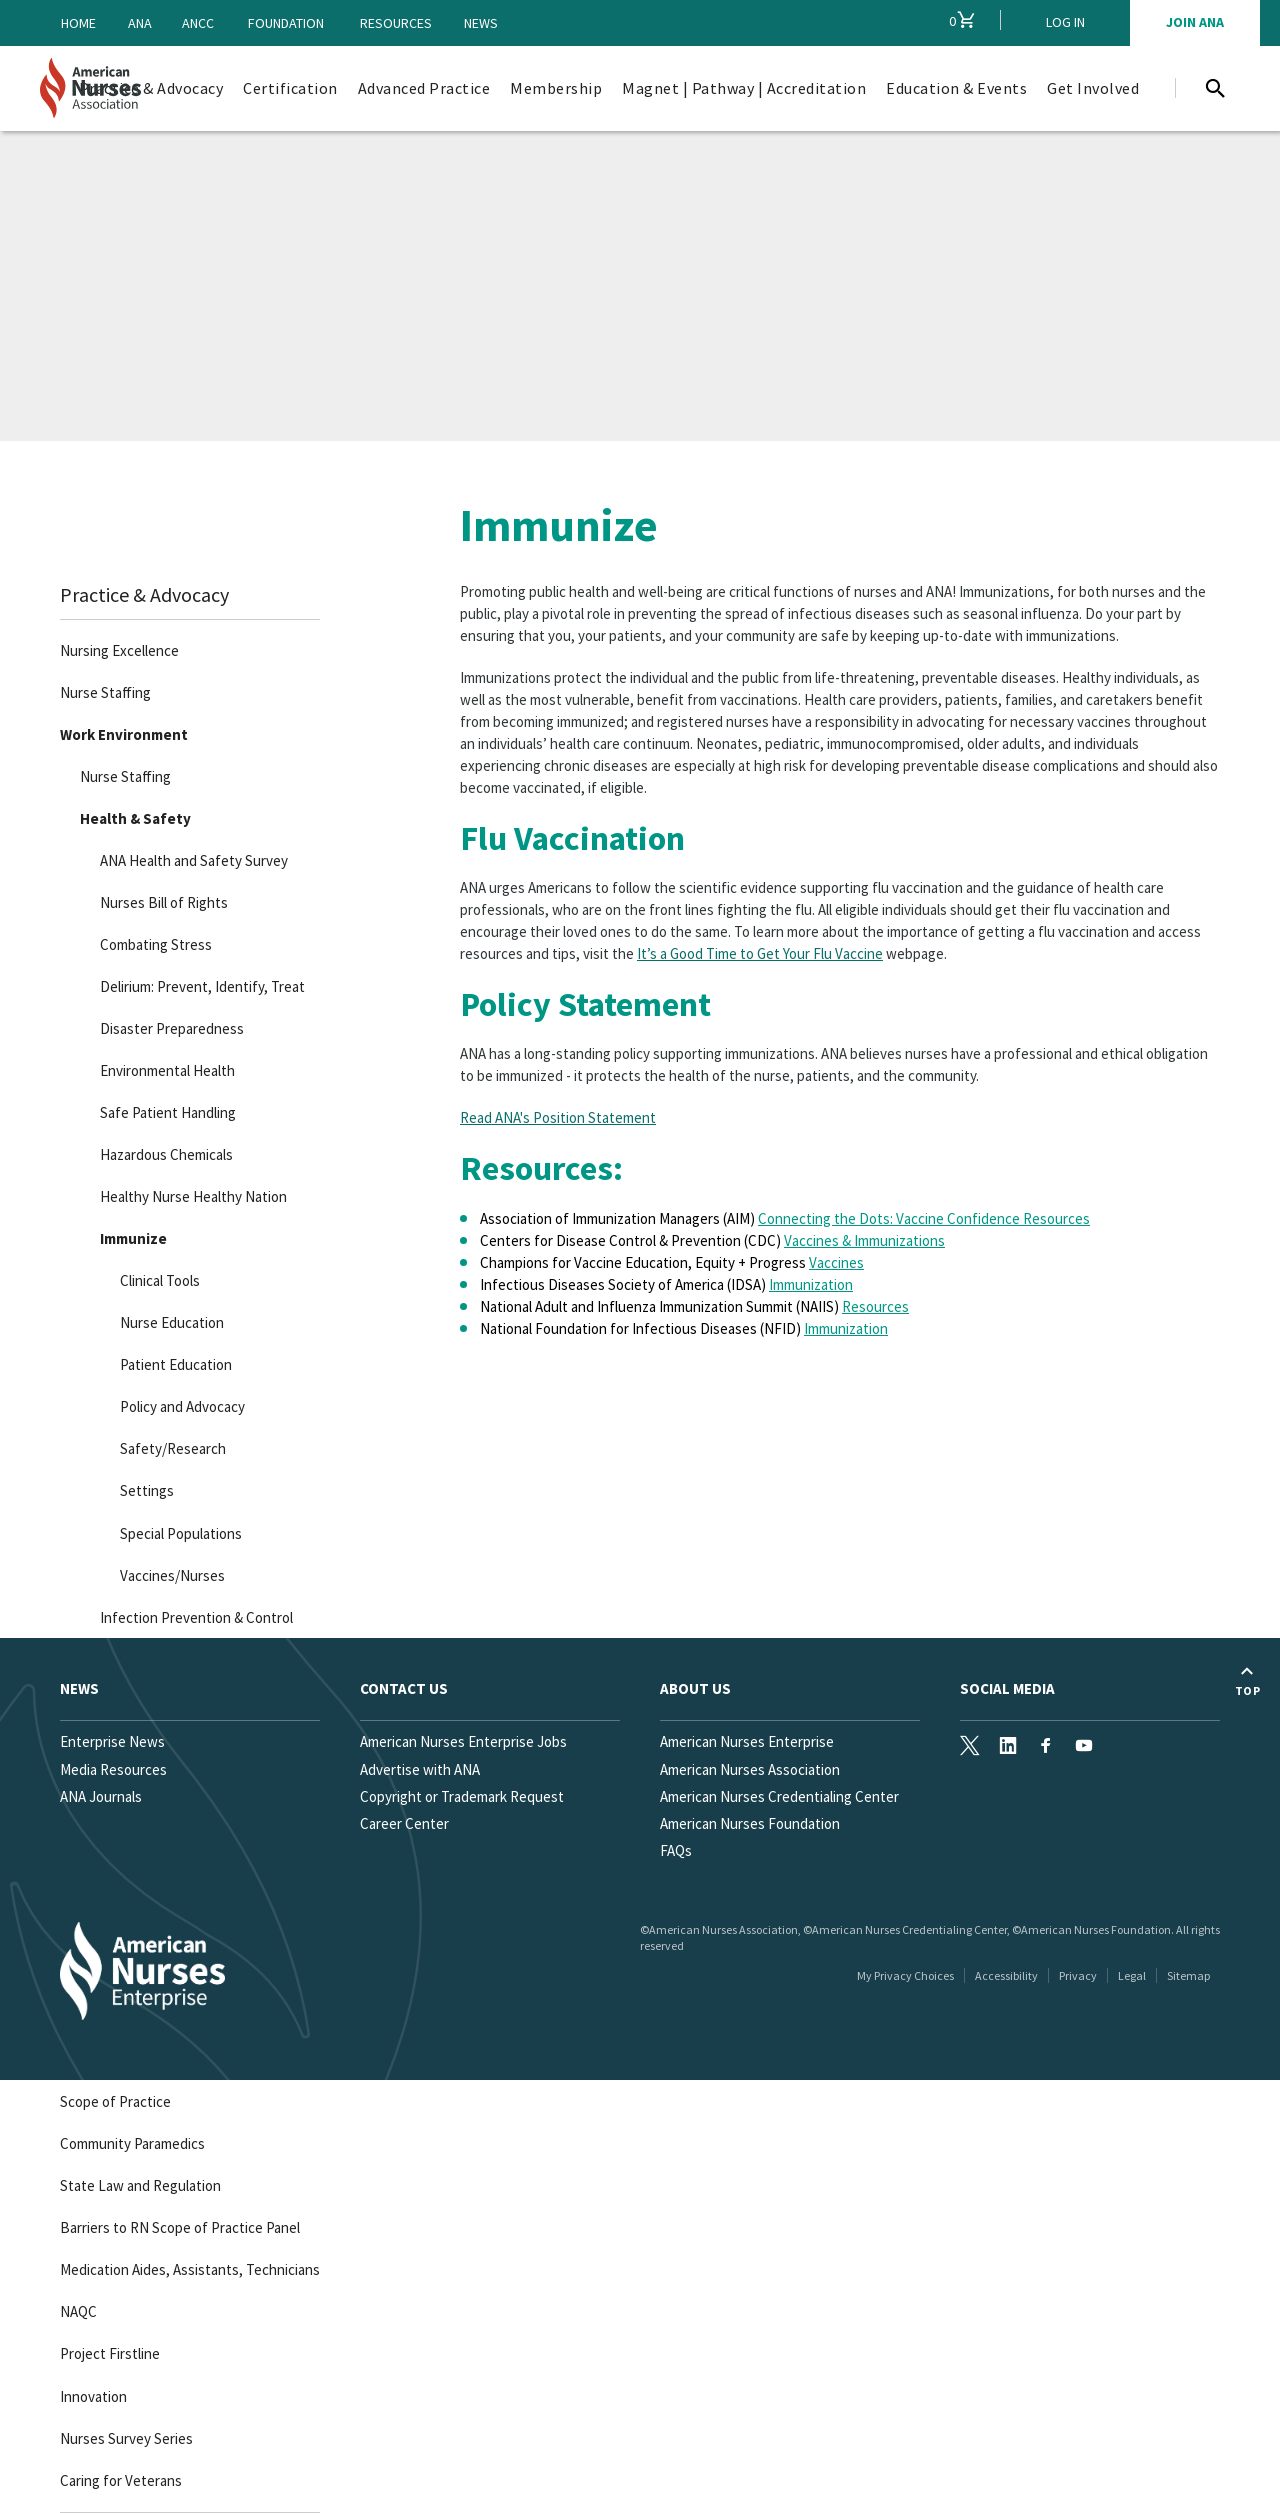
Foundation (286, 23)
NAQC (78, 2311)
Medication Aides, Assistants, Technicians (190, 2269)
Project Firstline (110, 2353)
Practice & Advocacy (144, 594)
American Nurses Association (750, 1769)
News (481, 23)
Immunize (133, 1238)
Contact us (404, 1688)
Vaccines (836, 1262)
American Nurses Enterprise (747, 1741)
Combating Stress (156, 944)
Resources (396, 23)
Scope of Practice (115, 2101)
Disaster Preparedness (172, 1028)
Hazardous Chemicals (166, 1154)
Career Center (404, 1823)
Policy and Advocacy (182, 1406)
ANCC (198, 23)
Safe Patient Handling (168, 1112)
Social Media (1007, 1688)
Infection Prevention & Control (196, 1617)
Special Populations (181, 1533)
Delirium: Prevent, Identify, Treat (202, 986)
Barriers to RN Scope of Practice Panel (180, 2227)
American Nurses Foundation (750, 1823)
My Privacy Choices (905, 1975)
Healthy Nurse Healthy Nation (193, 1196)
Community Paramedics (132, 2143)
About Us (695, 1688)
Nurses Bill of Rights (164, 902)
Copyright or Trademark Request (462, 1796)
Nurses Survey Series (126, 2438)
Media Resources (113, 1769)
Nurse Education (172, 1322)
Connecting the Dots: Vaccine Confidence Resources (924, 1218)
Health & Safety (135, 818)
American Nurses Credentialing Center (779, 1796)
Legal (1132, 1975)
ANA (140, 23)
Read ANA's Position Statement (558, 1117)
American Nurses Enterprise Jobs (463, 1741)
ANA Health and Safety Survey (194, 860)
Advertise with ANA (420, 1769)
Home (78, 23)
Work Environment (124, 734)
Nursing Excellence (119, 650)
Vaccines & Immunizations (864, 1240)
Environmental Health (167, 1070)
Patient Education (176, 1364)
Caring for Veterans (121, 2480)
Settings (147, 1490)
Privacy (1078, 1975)
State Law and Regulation (140, 2185)
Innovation (93, 2396)
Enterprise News (112, 1741)
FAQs (676, 1850)
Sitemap (1188, 1975)
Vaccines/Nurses (172, 1575)
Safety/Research (173, 1448)
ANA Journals (101, 1796)
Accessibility (1006, 1975)
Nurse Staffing (105, 692)
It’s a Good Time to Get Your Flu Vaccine (760, 953)
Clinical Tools (160, 1280)
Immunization (811, 1284)
